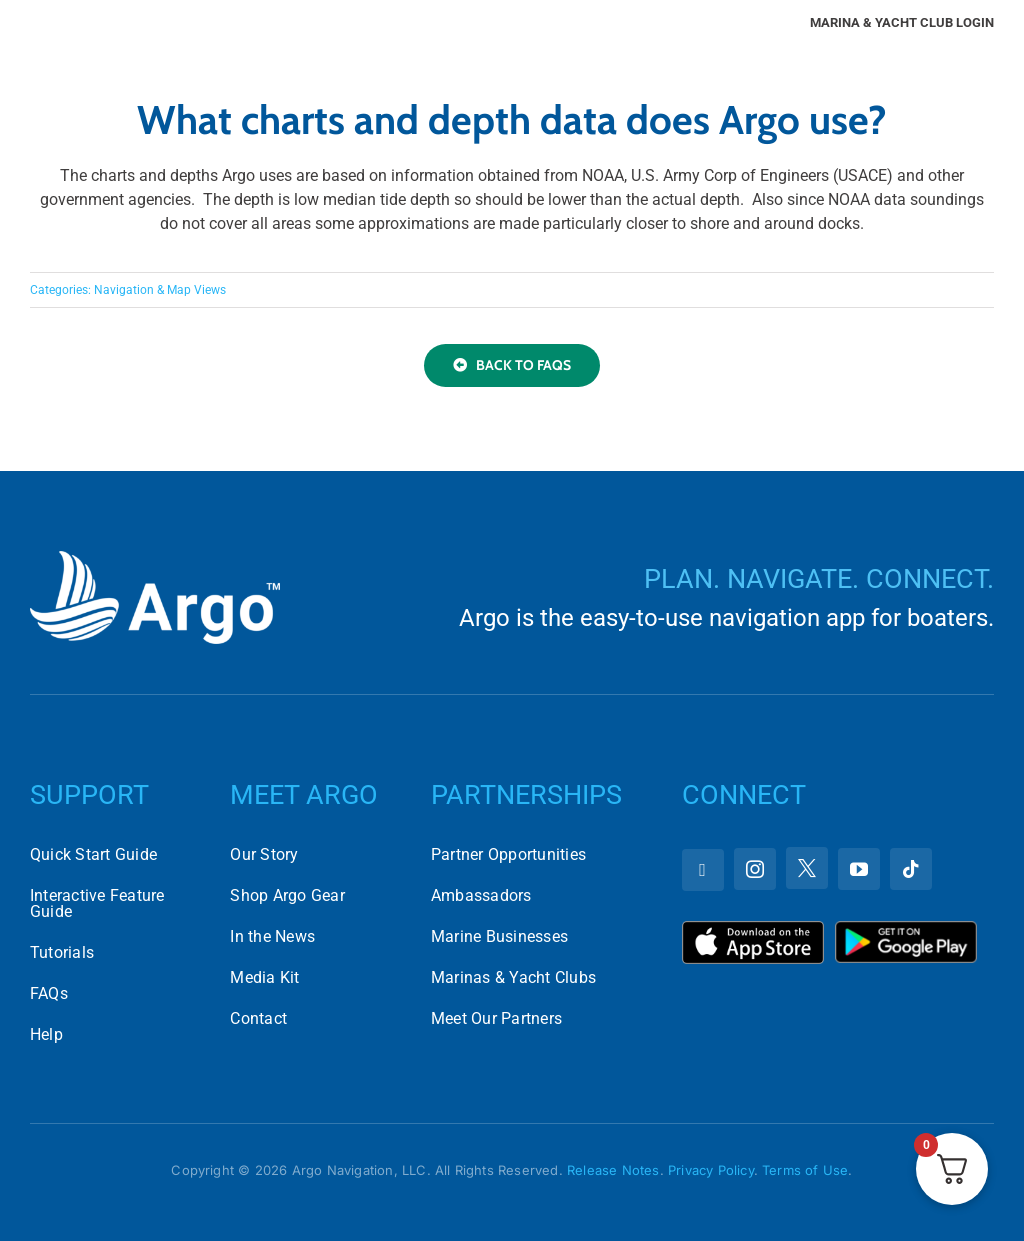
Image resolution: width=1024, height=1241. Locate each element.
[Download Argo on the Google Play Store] (906, 928)
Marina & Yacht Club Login (902, 22)
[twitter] (807, 868)
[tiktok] (911, 869)
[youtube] (859, 869)
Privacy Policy (711, 1170)
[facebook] (703, 870)
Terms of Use (805, 1170)
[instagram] (755, 869)
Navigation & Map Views (160, 290)
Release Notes (613, 1170)
